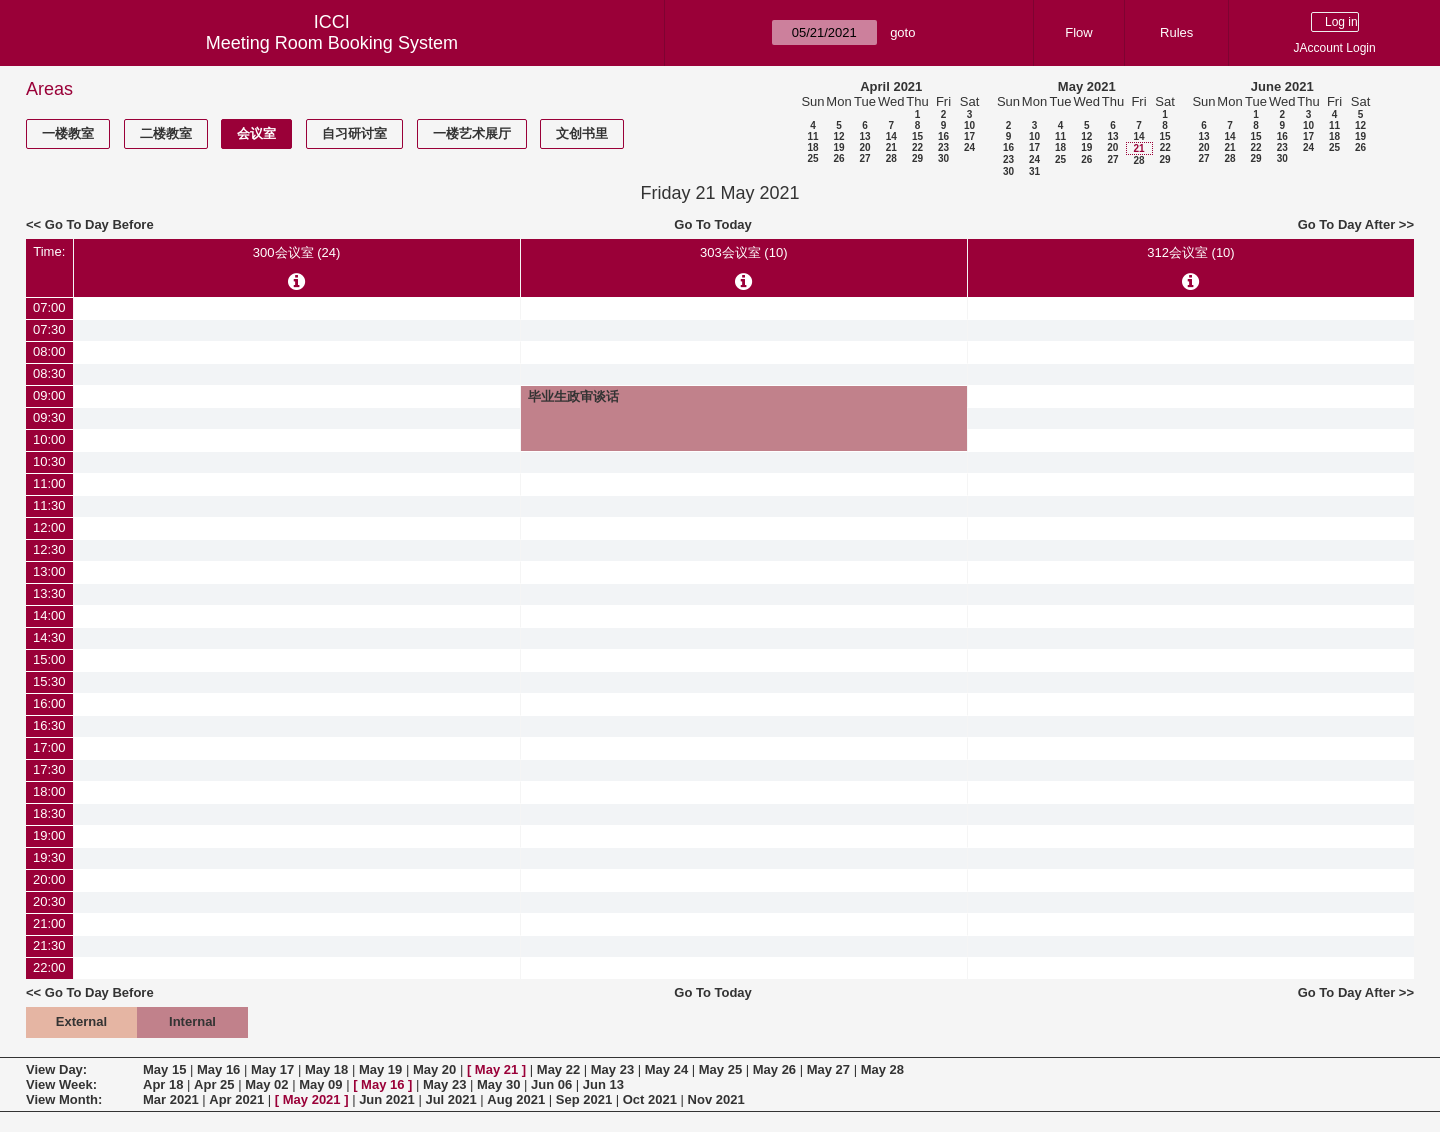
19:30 (49, 857)
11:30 (49, 505)
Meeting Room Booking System (332, 43)
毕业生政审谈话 (573, 396)
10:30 (49, 461)
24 (969, 147)
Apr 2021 (236, 1099)
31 (1034, 171)
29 (917, 158)
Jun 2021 (387, 1099)
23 (943, 147)
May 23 (612, 1069)
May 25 (720, 1069)
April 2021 (891, 86)
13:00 (49, 571)
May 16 (218, 1069)
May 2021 (1087, 86)
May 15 (164, 1069)
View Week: (61, 1084)
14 (891, 136)
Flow (1078, 32)
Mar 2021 (171, 1099)
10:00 (49, 439)
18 (812, 147)
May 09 (320, 1084)
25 (812, 158)
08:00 (49, 351)
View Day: (56, 1069)
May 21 (496, 1069)
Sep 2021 (584, 1099)
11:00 (49, 483)
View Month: (64, 1099)
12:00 (49, 527)
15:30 (49, 681)
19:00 (49, 835)
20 (864, 147)
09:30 (49, 417)
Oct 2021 (650, 1099)
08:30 (49, 373)
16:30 (49, 725)
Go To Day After (1347, 224)
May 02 (266, 1084)
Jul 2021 (450, 1099)
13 (864, 136)
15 (917, 136)
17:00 (49, 747)
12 (838, 136)
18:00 (49, 791)
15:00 (49, 659)
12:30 (49, 549)
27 (864, 158)
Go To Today (713, 224)
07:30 (49, 329)
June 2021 (1282, 86)
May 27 (828, 1069)
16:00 (49, 703)
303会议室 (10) (743, 252)
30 (943, 158)
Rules (1176, 32)
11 (812, 136)
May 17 (272, 1069)
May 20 (434, 1069)
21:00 (49, 923)
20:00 (49, 879)
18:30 (49, 813)
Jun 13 (603, 1084)
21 (891, 147)
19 (838, 147)
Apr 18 (163, 1084)
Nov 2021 (716, 1099)
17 (969, 136)
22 (917, 147)
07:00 (49, 307)
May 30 (498, 1084)
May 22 (558, 1069)
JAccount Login (1335, 48)
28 (891, 158)
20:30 (49, 901)
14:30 (49, 637)
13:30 (49, 593)
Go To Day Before (99, 224)
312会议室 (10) (1190, 252)
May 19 (380, 1069)
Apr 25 (214, 1084)
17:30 (49, 769)
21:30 (49, 945)
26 (838, 158)
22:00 (49, 967)
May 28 (882, 1069)
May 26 (774, 1069)
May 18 (326, 1069)
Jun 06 (551, 1084)
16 (943, 136)
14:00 (49, 615)
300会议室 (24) (296, 252)
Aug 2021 (516, 1099)
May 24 (666, 1069)
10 (969, 125)
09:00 (49, 395)
